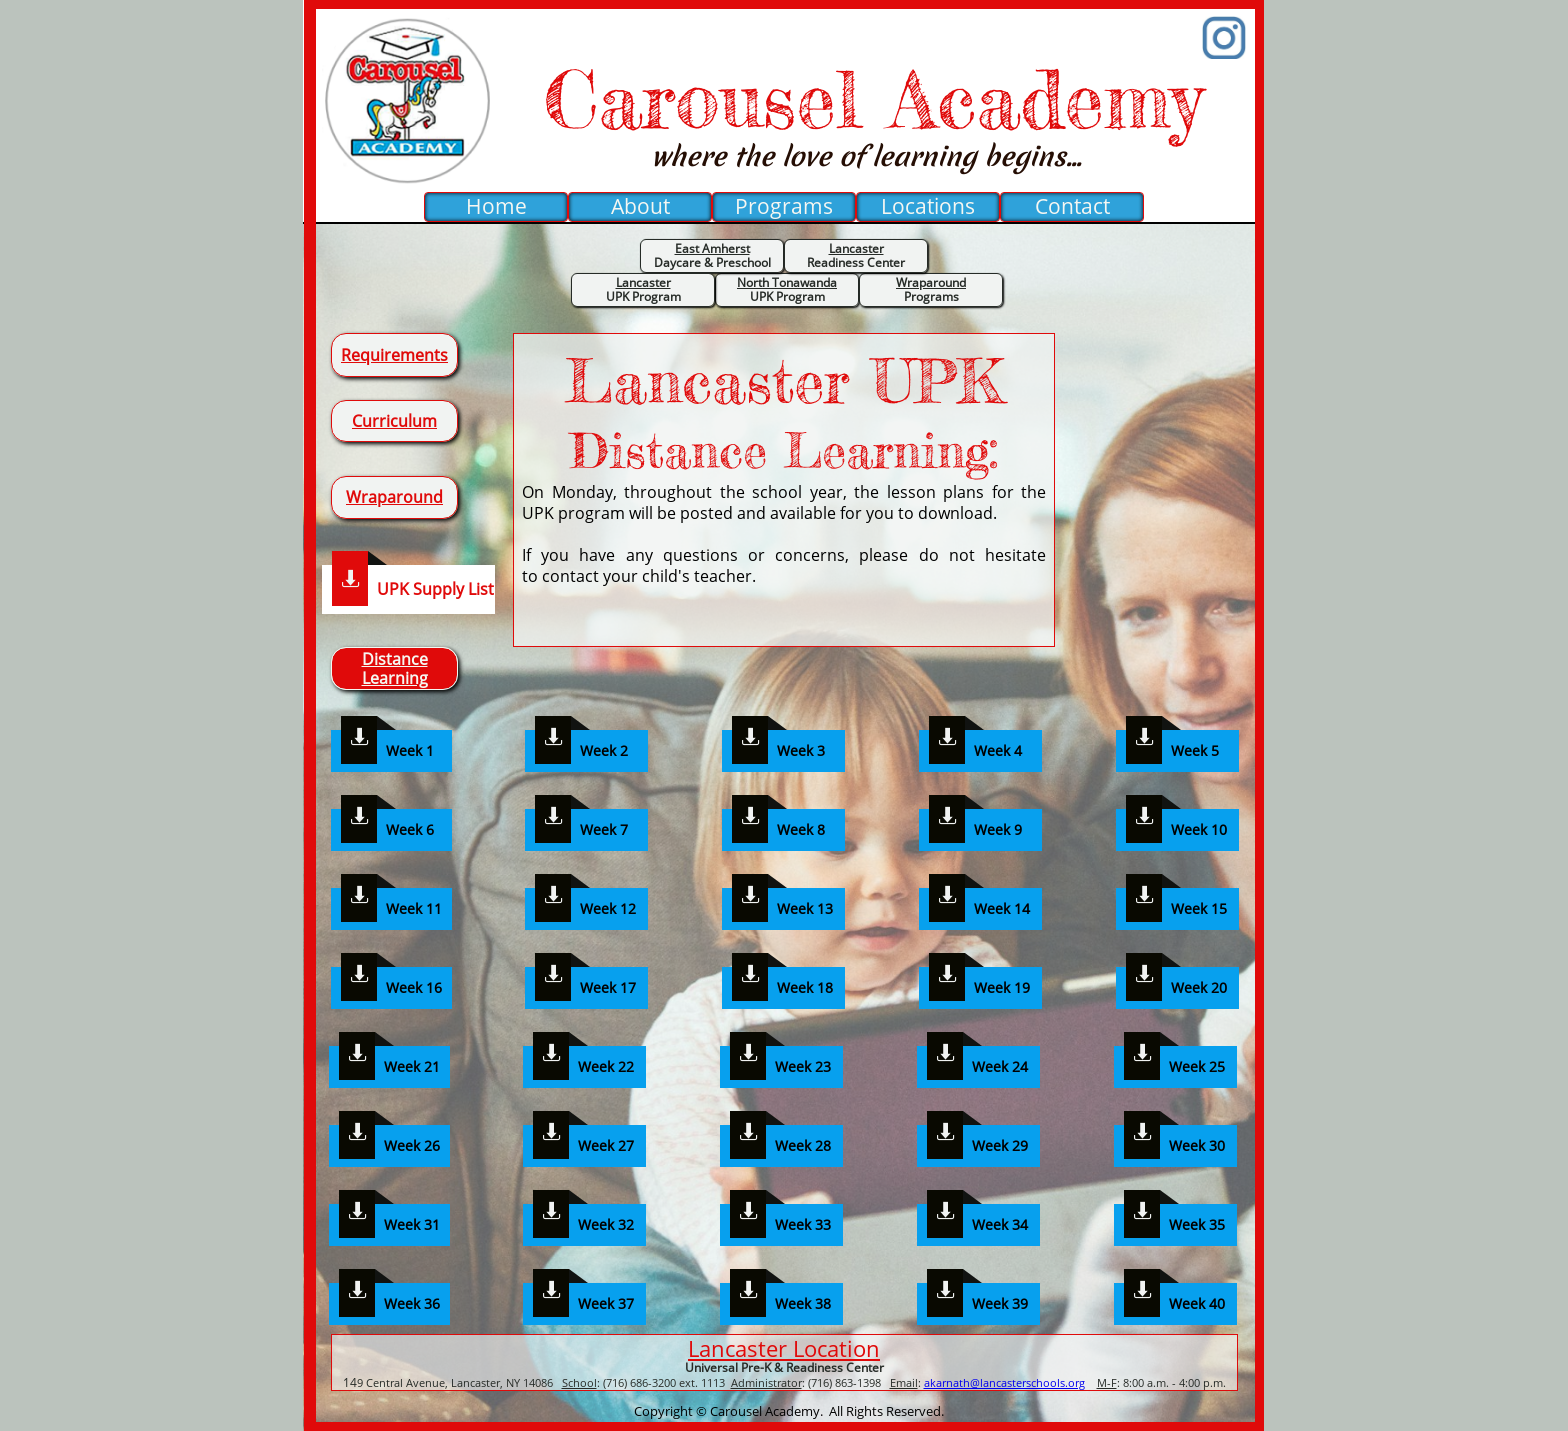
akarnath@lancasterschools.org (1004, 1382)
